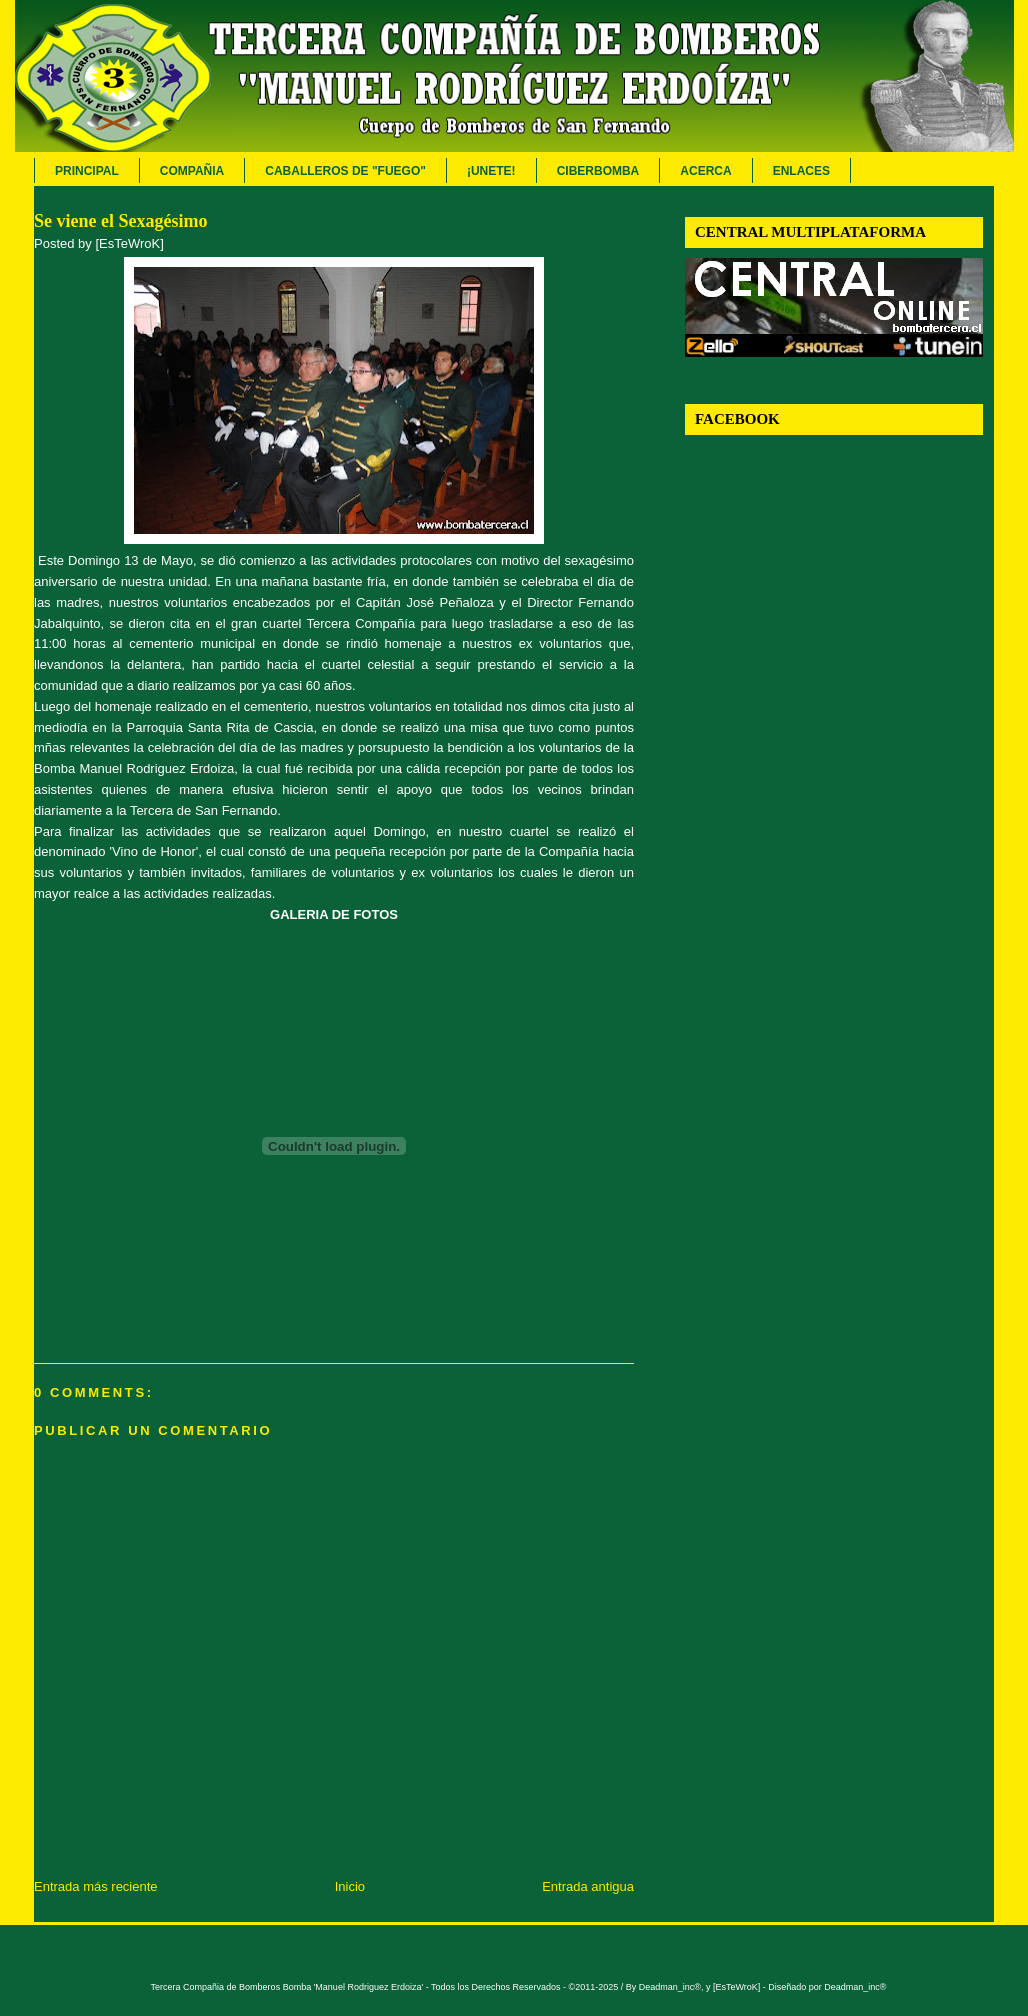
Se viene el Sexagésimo (120, 221)
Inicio (350, 1886)
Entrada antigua (588, 1886)
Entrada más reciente (96, 1886)
